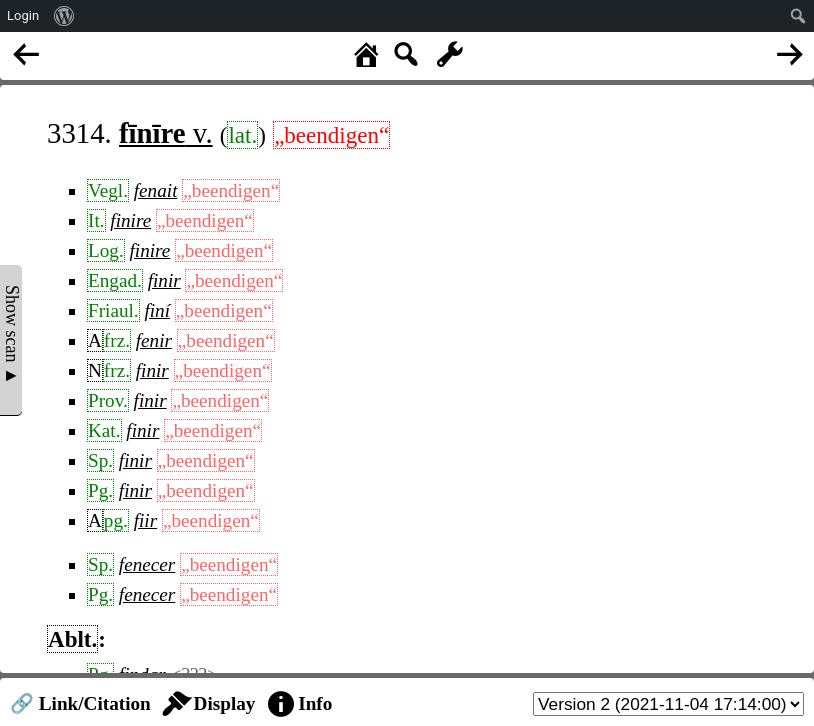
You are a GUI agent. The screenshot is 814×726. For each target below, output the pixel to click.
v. (166, 133)
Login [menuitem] (23, 15)
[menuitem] (64, 16)
